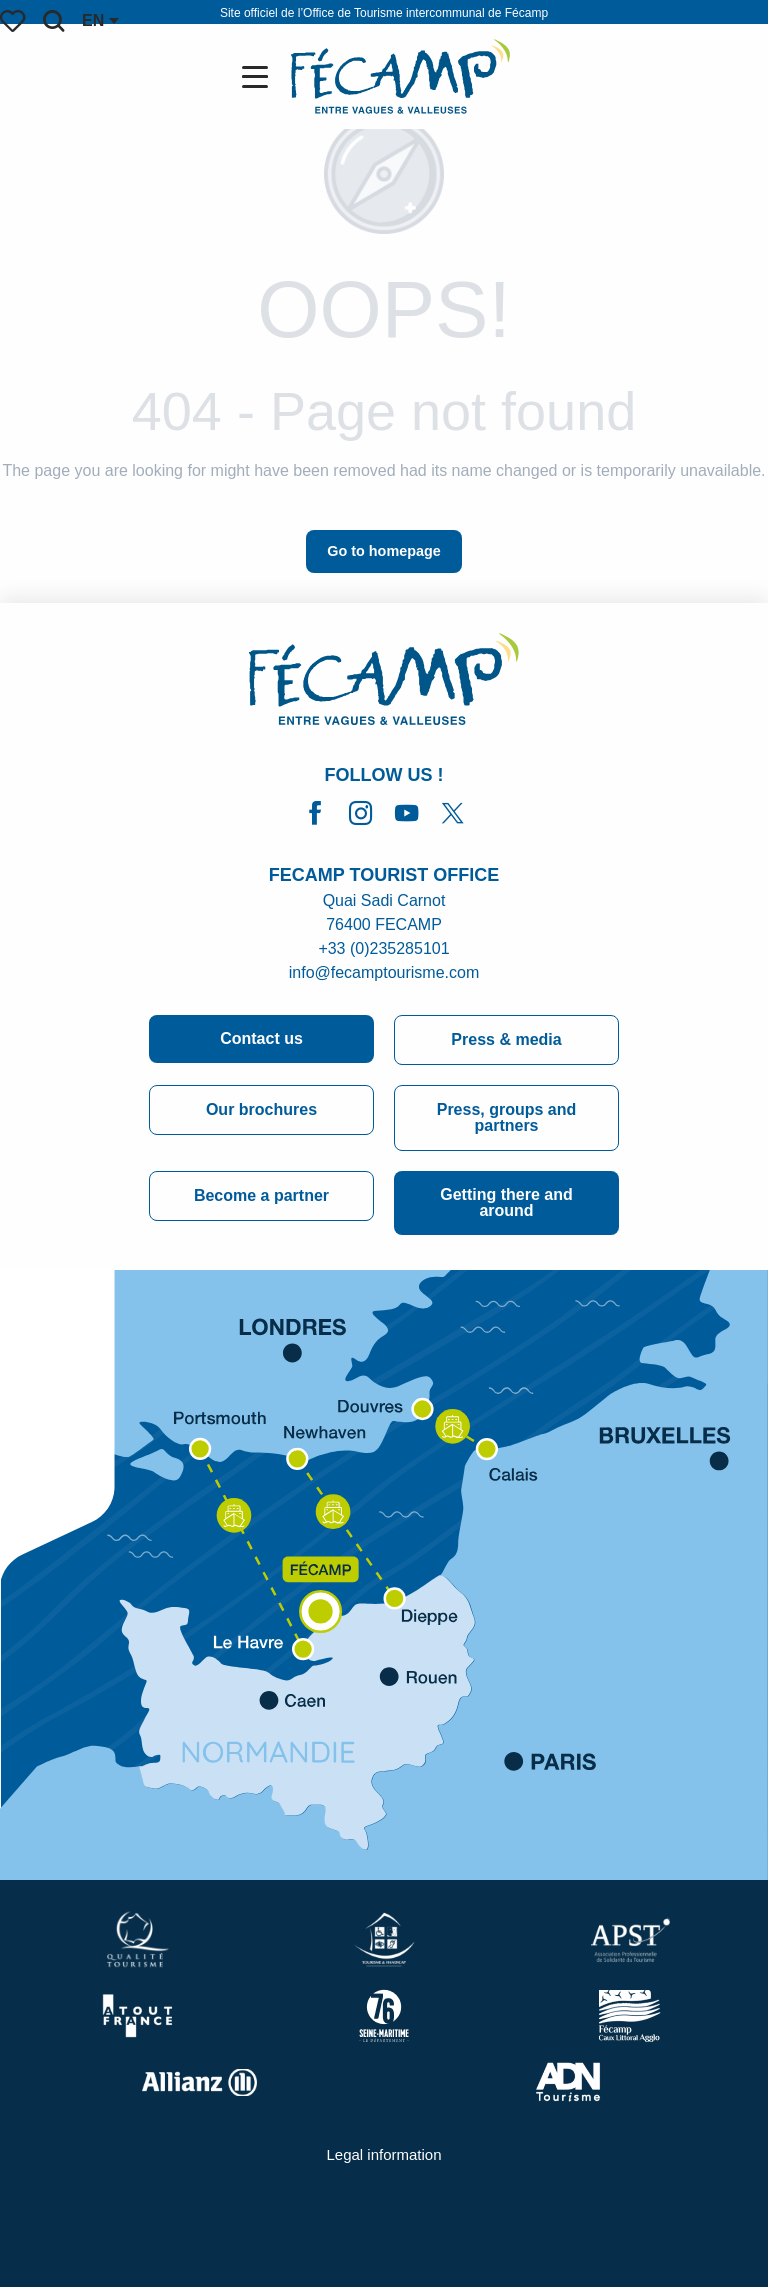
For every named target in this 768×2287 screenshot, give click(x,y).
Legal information (383, 2154)
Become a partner (261, 1195)
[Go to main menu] (259, 77)
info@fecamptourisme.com (384, 972)
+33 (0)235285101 (383, 948)
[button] (53, 21)
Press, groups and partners (507, 1117)
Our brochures (261, 1109)
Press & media (506, 1039)
